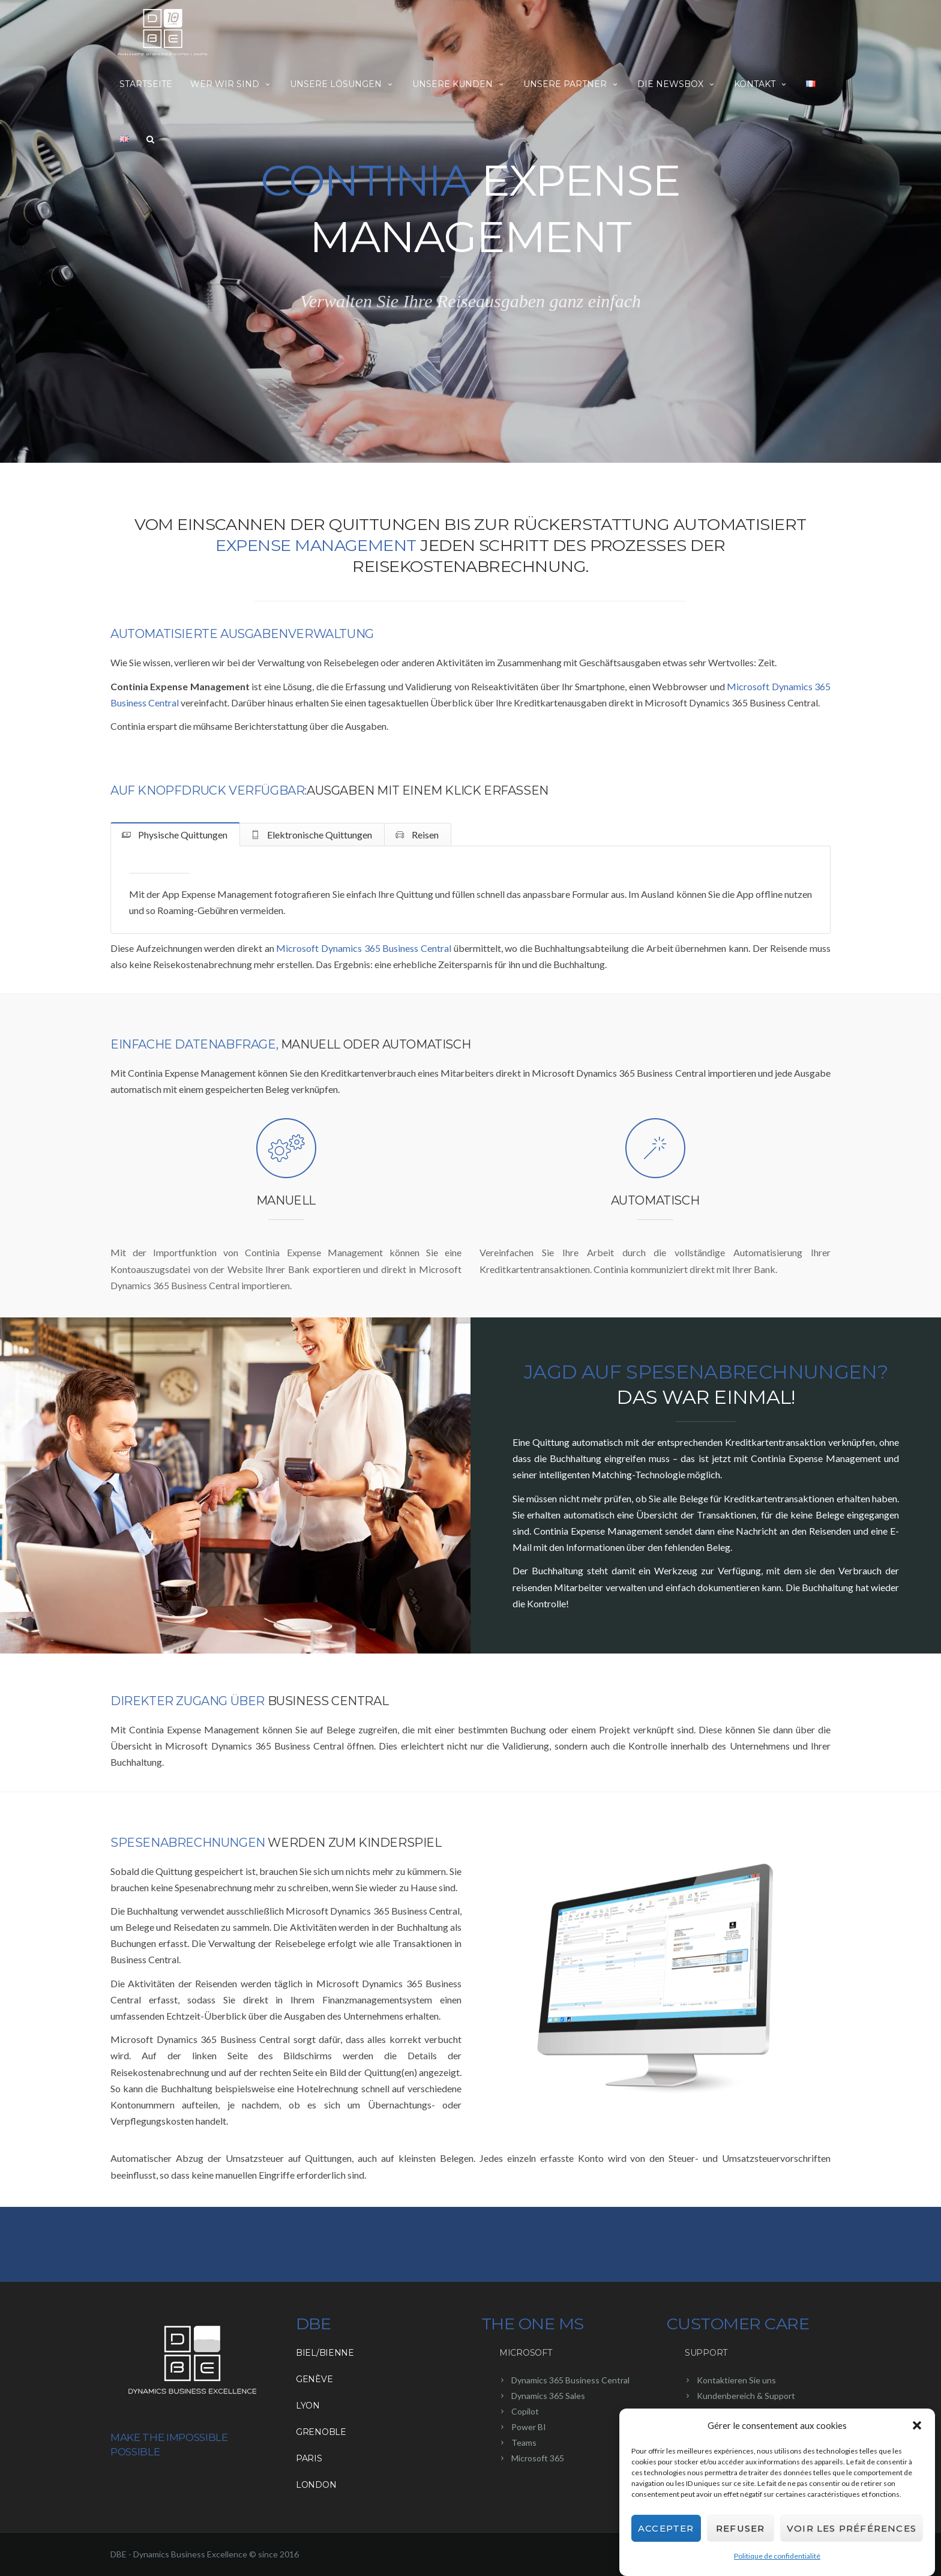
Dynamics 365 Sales (548, 2396)
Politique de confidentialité (777, 2555)
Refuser (740, 2528)
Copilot (525, 2411)
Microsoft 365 (537, 2458)
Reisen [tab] (424, 834)
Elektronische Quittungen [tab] (318, 834)
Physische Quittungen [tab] (181, 834)
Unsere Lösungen (342, 84)
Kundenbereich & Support (746, 2396)
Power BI (528, 2427)
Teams (524, 2442)
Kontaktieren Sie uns (736, 2380)
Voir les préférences (851, 2528)
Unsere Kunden (458, 84)
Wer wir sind (231, 84)
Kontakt (761, 84)
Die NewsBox (676, 84)
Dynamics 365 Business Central (570, 2380)
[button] (917, 2425)
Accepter (666, 2528)
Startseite (145, 84)
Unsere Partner (571, 84)
